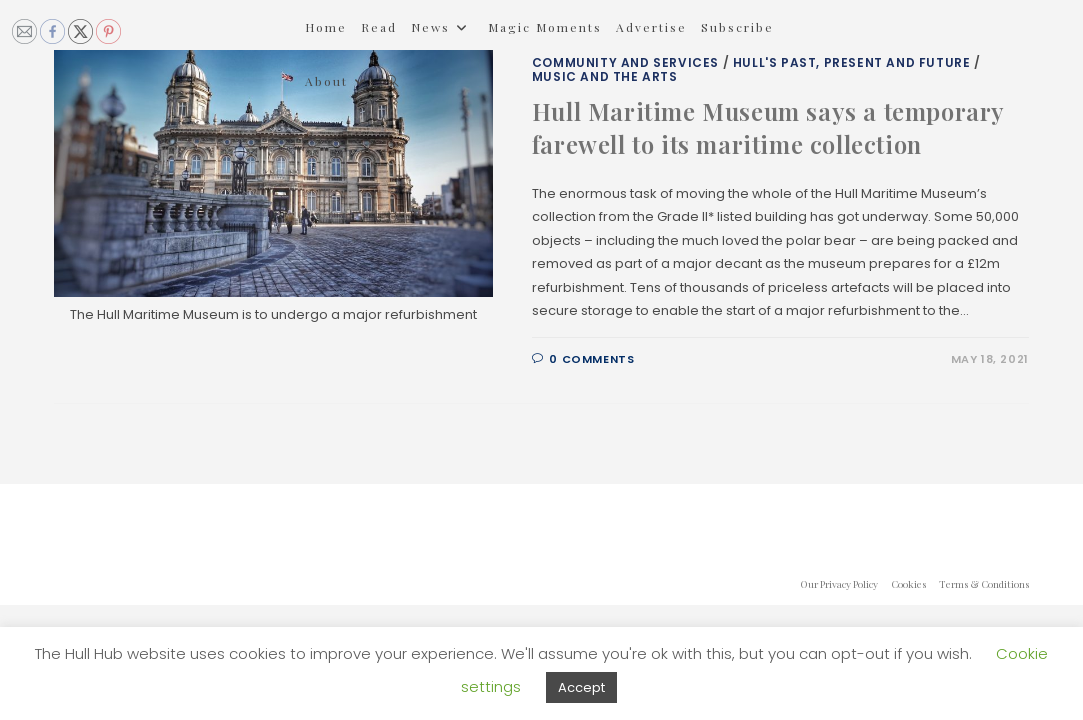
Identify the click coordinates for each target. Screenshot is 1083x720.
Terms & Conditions (984, 584)
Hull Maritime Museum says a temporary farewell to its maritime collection (768, 128)
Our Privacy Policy (839, 584)
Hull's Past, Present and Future (852, 62)
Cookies (908, 584)
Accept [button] (581, 687)
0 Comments (591, 359)
